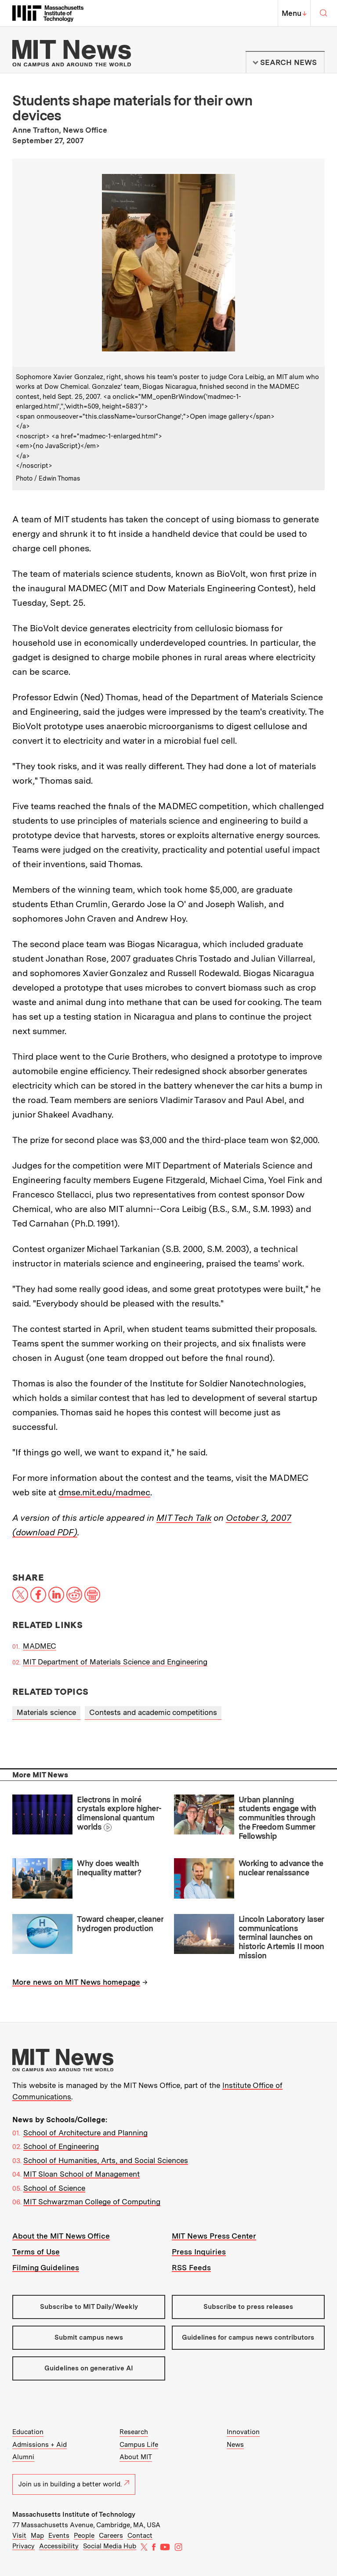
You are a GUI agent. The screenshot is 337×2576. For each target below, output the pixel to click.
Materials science (46, 1712)
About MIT (136, 2457)
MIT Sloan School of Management (81, 2174)
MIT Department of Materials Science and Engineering (115, 1661)
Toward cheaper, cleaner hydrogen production (120, 1923)
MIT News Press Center (214, 2236)
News (235, 2445)
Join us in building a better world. (73, 2484)
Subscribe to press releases (248, 2307)
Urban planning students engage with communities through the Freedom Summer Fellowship (277, 1818)
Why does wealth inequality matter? (109, 1868)
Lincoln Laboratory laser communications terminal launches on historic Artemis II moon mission (281, 1937)
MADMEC (39, 1646)
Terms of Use (36, 2251)
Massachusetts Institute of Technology (73, 2514)
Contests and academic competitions (153, 1712)
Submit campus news (88, 2337)
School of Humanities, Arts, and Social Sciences (105, 2160)
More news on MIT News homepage (76, 1982)
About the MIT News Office (61, 2236)
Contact (139, 2536)
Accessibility (59, 2546)
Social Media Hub (109, 2546)
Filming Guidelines (45, 2267)
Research (134, 2432)
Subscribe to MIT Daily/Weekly (89, 2307)
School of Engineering (61, 2146)
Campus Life (139, 2445)
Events (58, 2536)
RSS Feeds (191, 2267)
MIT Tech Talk (183, 1517)
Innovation (243, 2432)
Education (27, 2432)
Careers (111, 2536)
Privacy (23, 2546)
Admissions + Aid (39, 2445)
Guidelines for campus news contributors (248, 2337)
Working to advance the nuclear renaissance (281, 1868)
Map (37, 2536)
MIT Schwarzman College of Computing (91, 2201)
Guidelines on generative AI (88, 2368)
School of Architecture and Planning (85, 2132)
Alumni (23, 2457)
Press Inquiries (199, 2251)
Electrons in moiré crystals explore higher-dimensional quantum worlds (119, 1813)
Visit (19, 2536)
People (84, 2536)
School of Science (54, 2188)
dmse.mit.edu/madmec (104, 1492)
